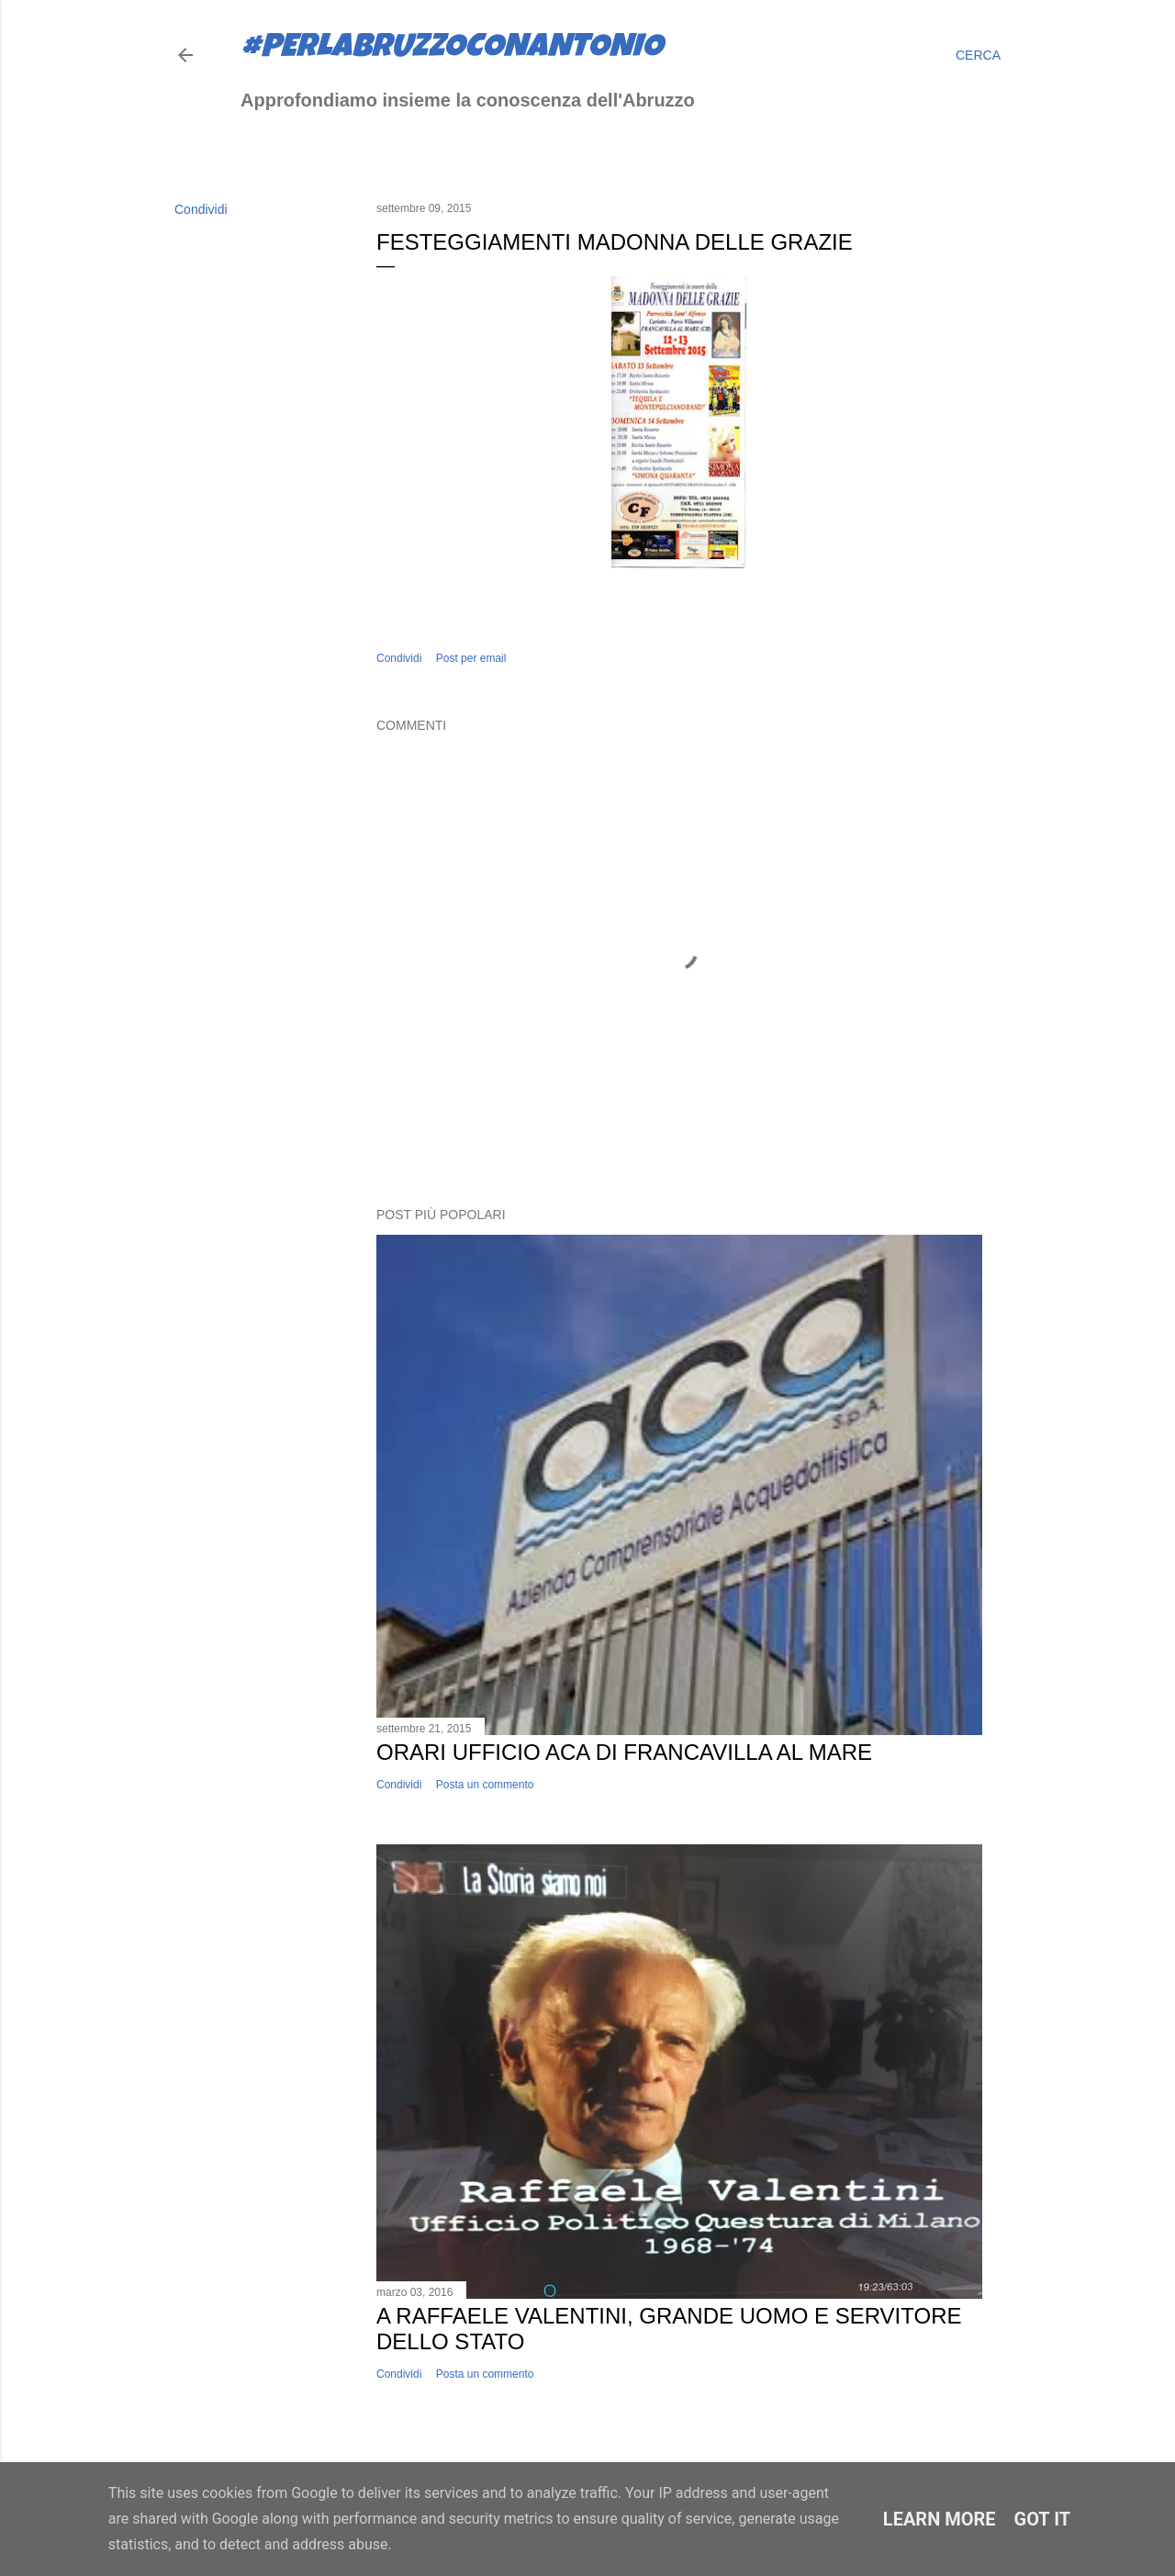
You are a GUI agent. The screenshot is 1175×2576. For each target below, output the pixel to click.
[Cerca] (978, 55)
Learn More (939, 2519)
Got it (1042, 2519)
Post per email (471, 658)
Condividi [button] (201, 209)
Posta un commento (485, 1784)
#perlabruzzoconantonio (452, 49)
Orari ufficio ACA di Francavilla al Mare (624, 1752)
